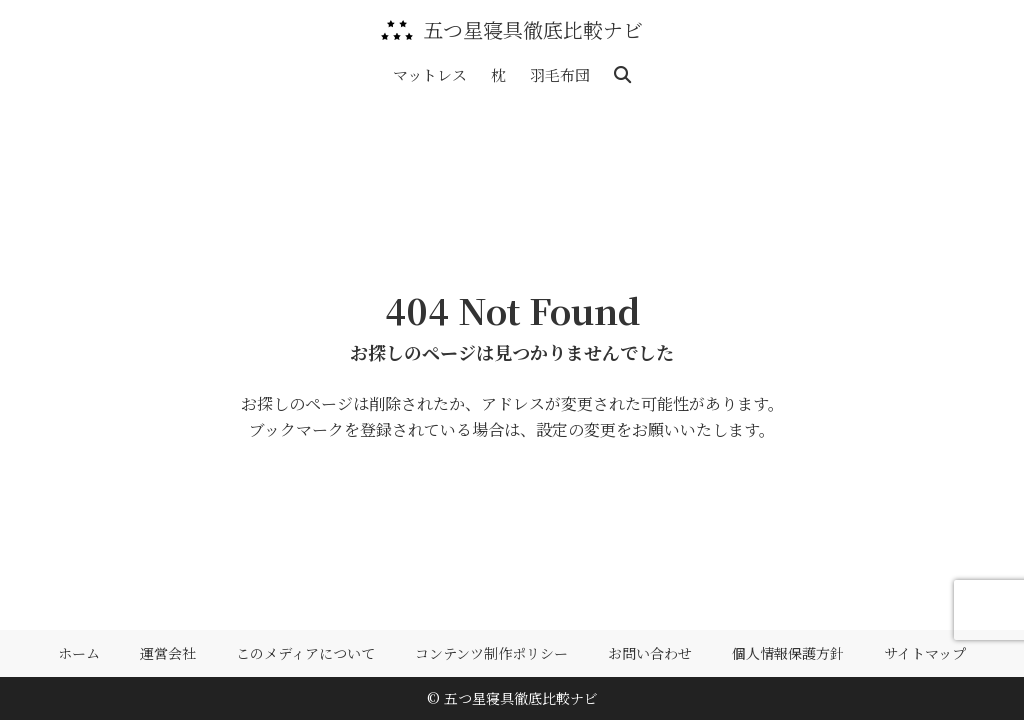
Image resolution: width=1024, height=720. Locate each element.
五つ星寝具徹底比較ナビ (533, 30)
